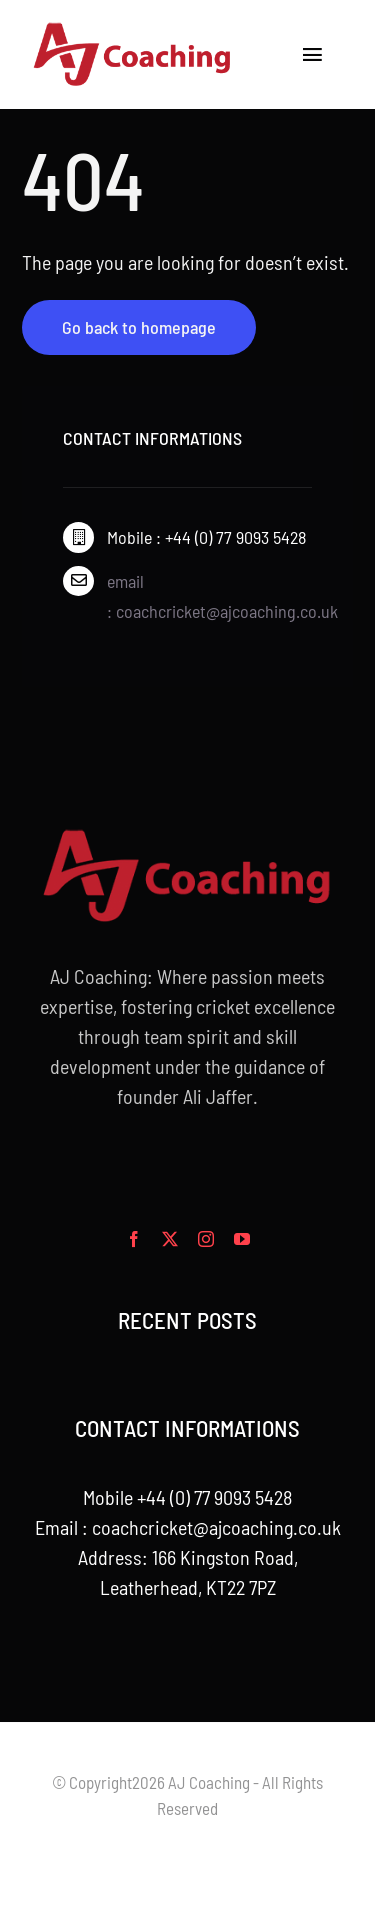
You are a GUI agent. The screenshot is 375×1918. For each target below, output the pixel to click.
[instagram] (206, 1239)
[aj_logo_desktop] (133, 30)
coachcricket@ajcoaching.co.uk (216, 1527)
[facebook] (134, 1239)
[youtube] (242, 1239)
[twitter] (170, 1239)
